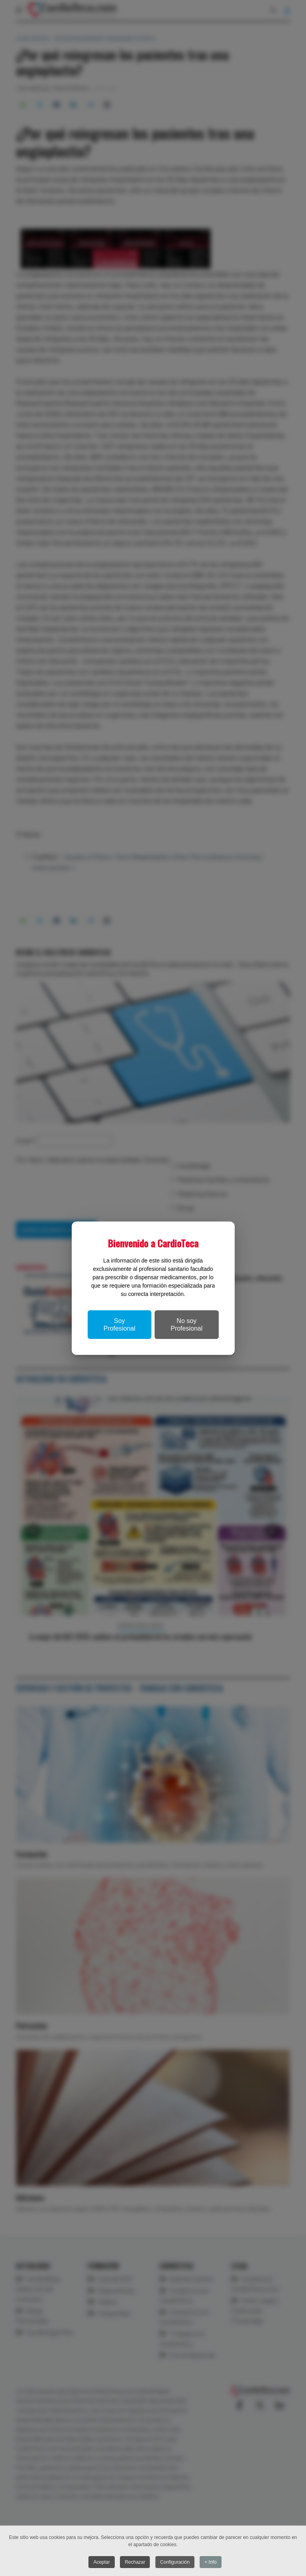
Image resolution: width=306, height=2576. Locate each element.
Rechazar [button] (135, 2562)
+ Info (210, 2562)
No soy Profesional (186, 1324)
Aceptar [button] (101, 2562)
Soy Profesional (119, 1324)
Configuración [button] (175, 2562)
